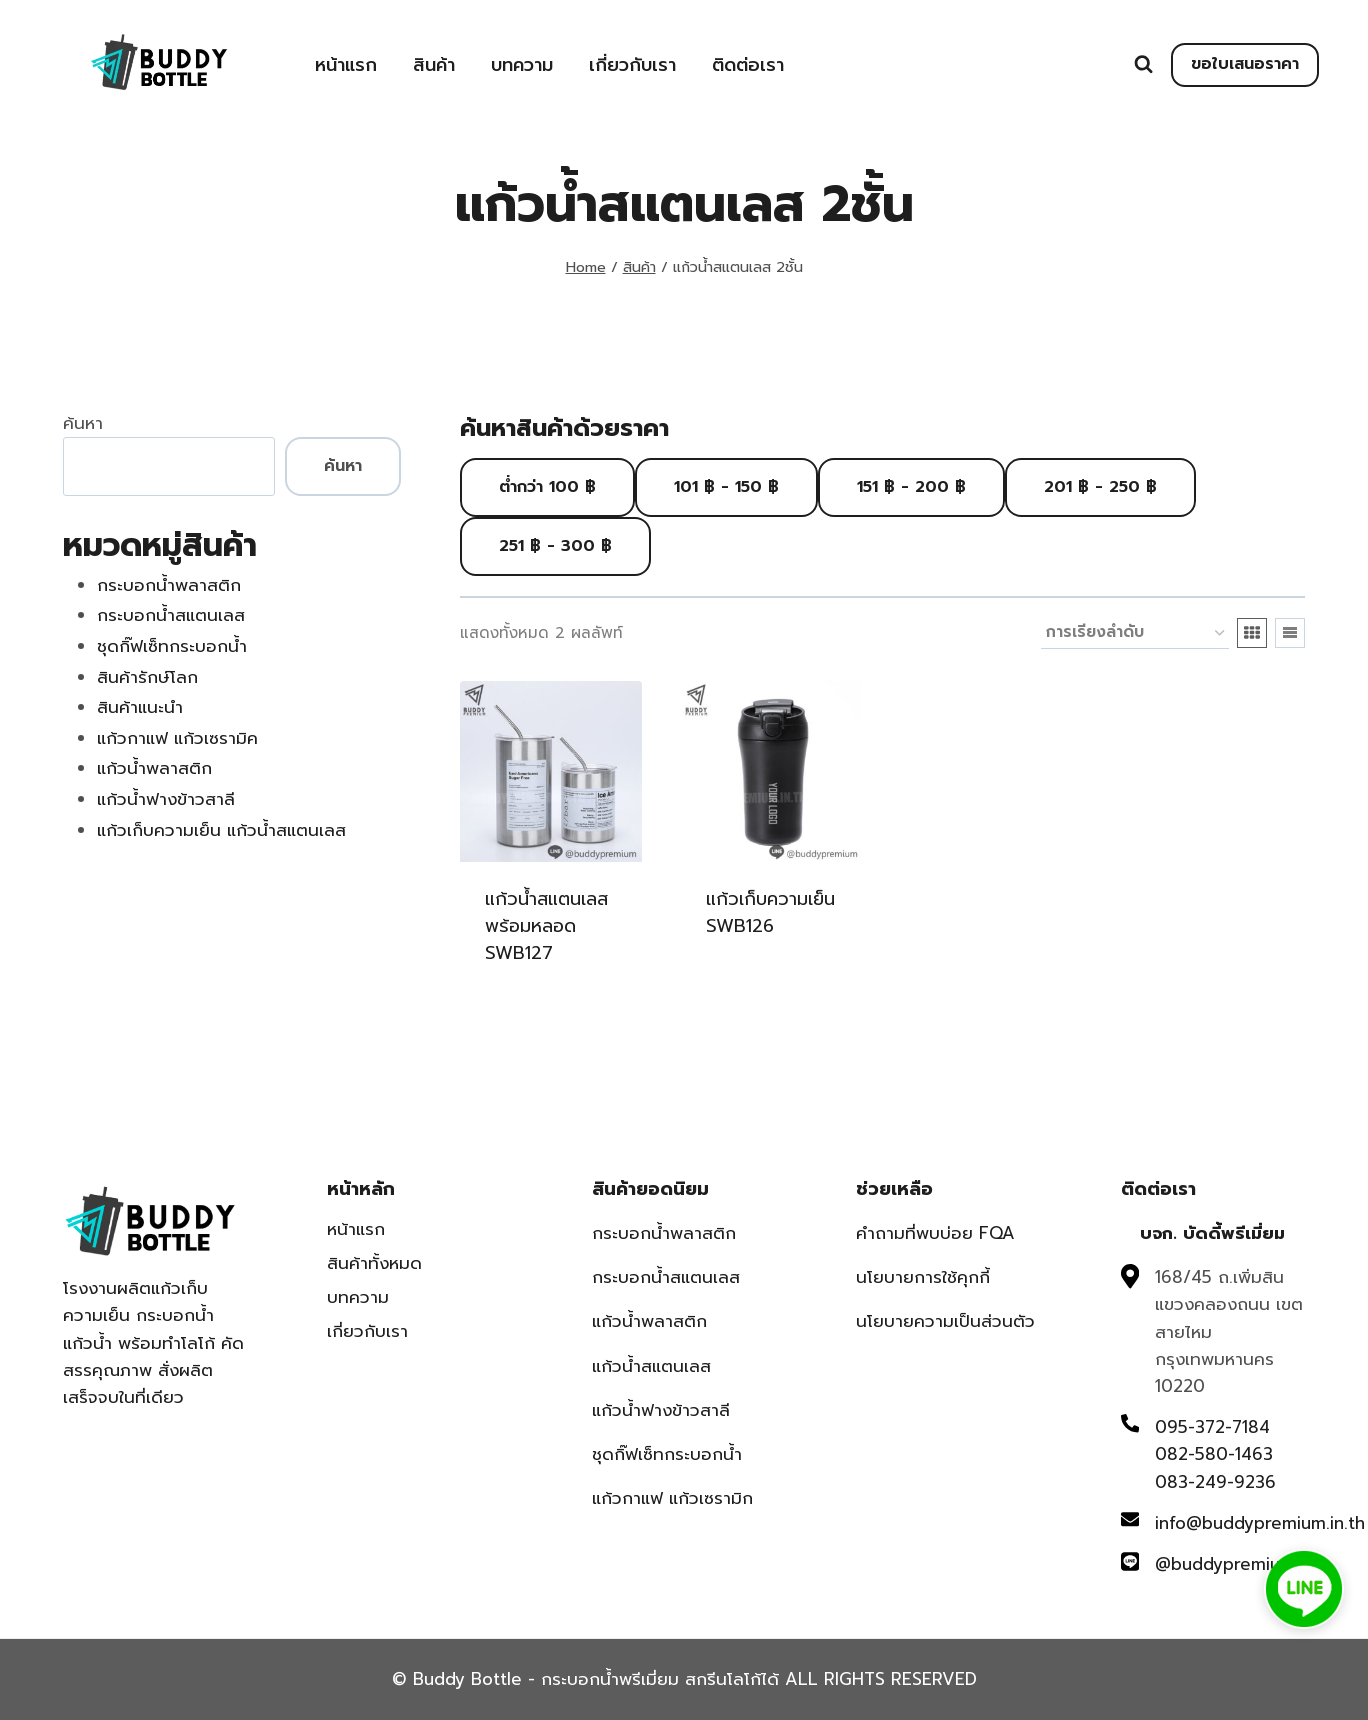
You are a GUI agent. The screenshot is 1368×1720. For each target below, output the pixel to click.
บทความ (522, 65)
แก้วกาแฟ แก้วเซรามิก (672, 1498)
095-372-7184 (1212, 1427)
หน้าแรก (346, 65)
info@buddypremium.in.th (1260, 1523)
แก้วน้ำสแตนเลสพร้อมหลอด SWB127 (546, 926)
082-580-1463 (1214, 1454)
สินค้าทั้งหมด (374, 1263)
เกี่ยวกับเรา (632, 65)
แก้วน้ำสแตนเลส (651, 1366)
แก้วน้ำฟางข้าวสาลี (661, 1410)
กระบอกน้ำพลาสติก (664, 1233)
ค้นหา (83, 423)
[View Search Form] (1143, 64)
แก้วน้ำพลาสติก (649, 1321)
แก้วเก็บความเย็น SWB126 (770, 912)
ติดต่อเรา (748, 65)
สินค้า (434, 65)
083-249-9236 (1215, 1482)
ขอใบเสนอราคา (1245, 64)
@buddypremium (1225, 1564)
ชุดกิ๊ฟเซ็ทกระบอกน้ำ (667, 1454)
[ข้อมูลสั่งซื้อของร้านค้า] (1135, 633)
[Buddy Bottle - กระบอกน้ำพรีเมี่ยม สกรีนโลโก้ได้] (163, 62)
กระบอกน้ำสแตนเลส (666, 1277)
